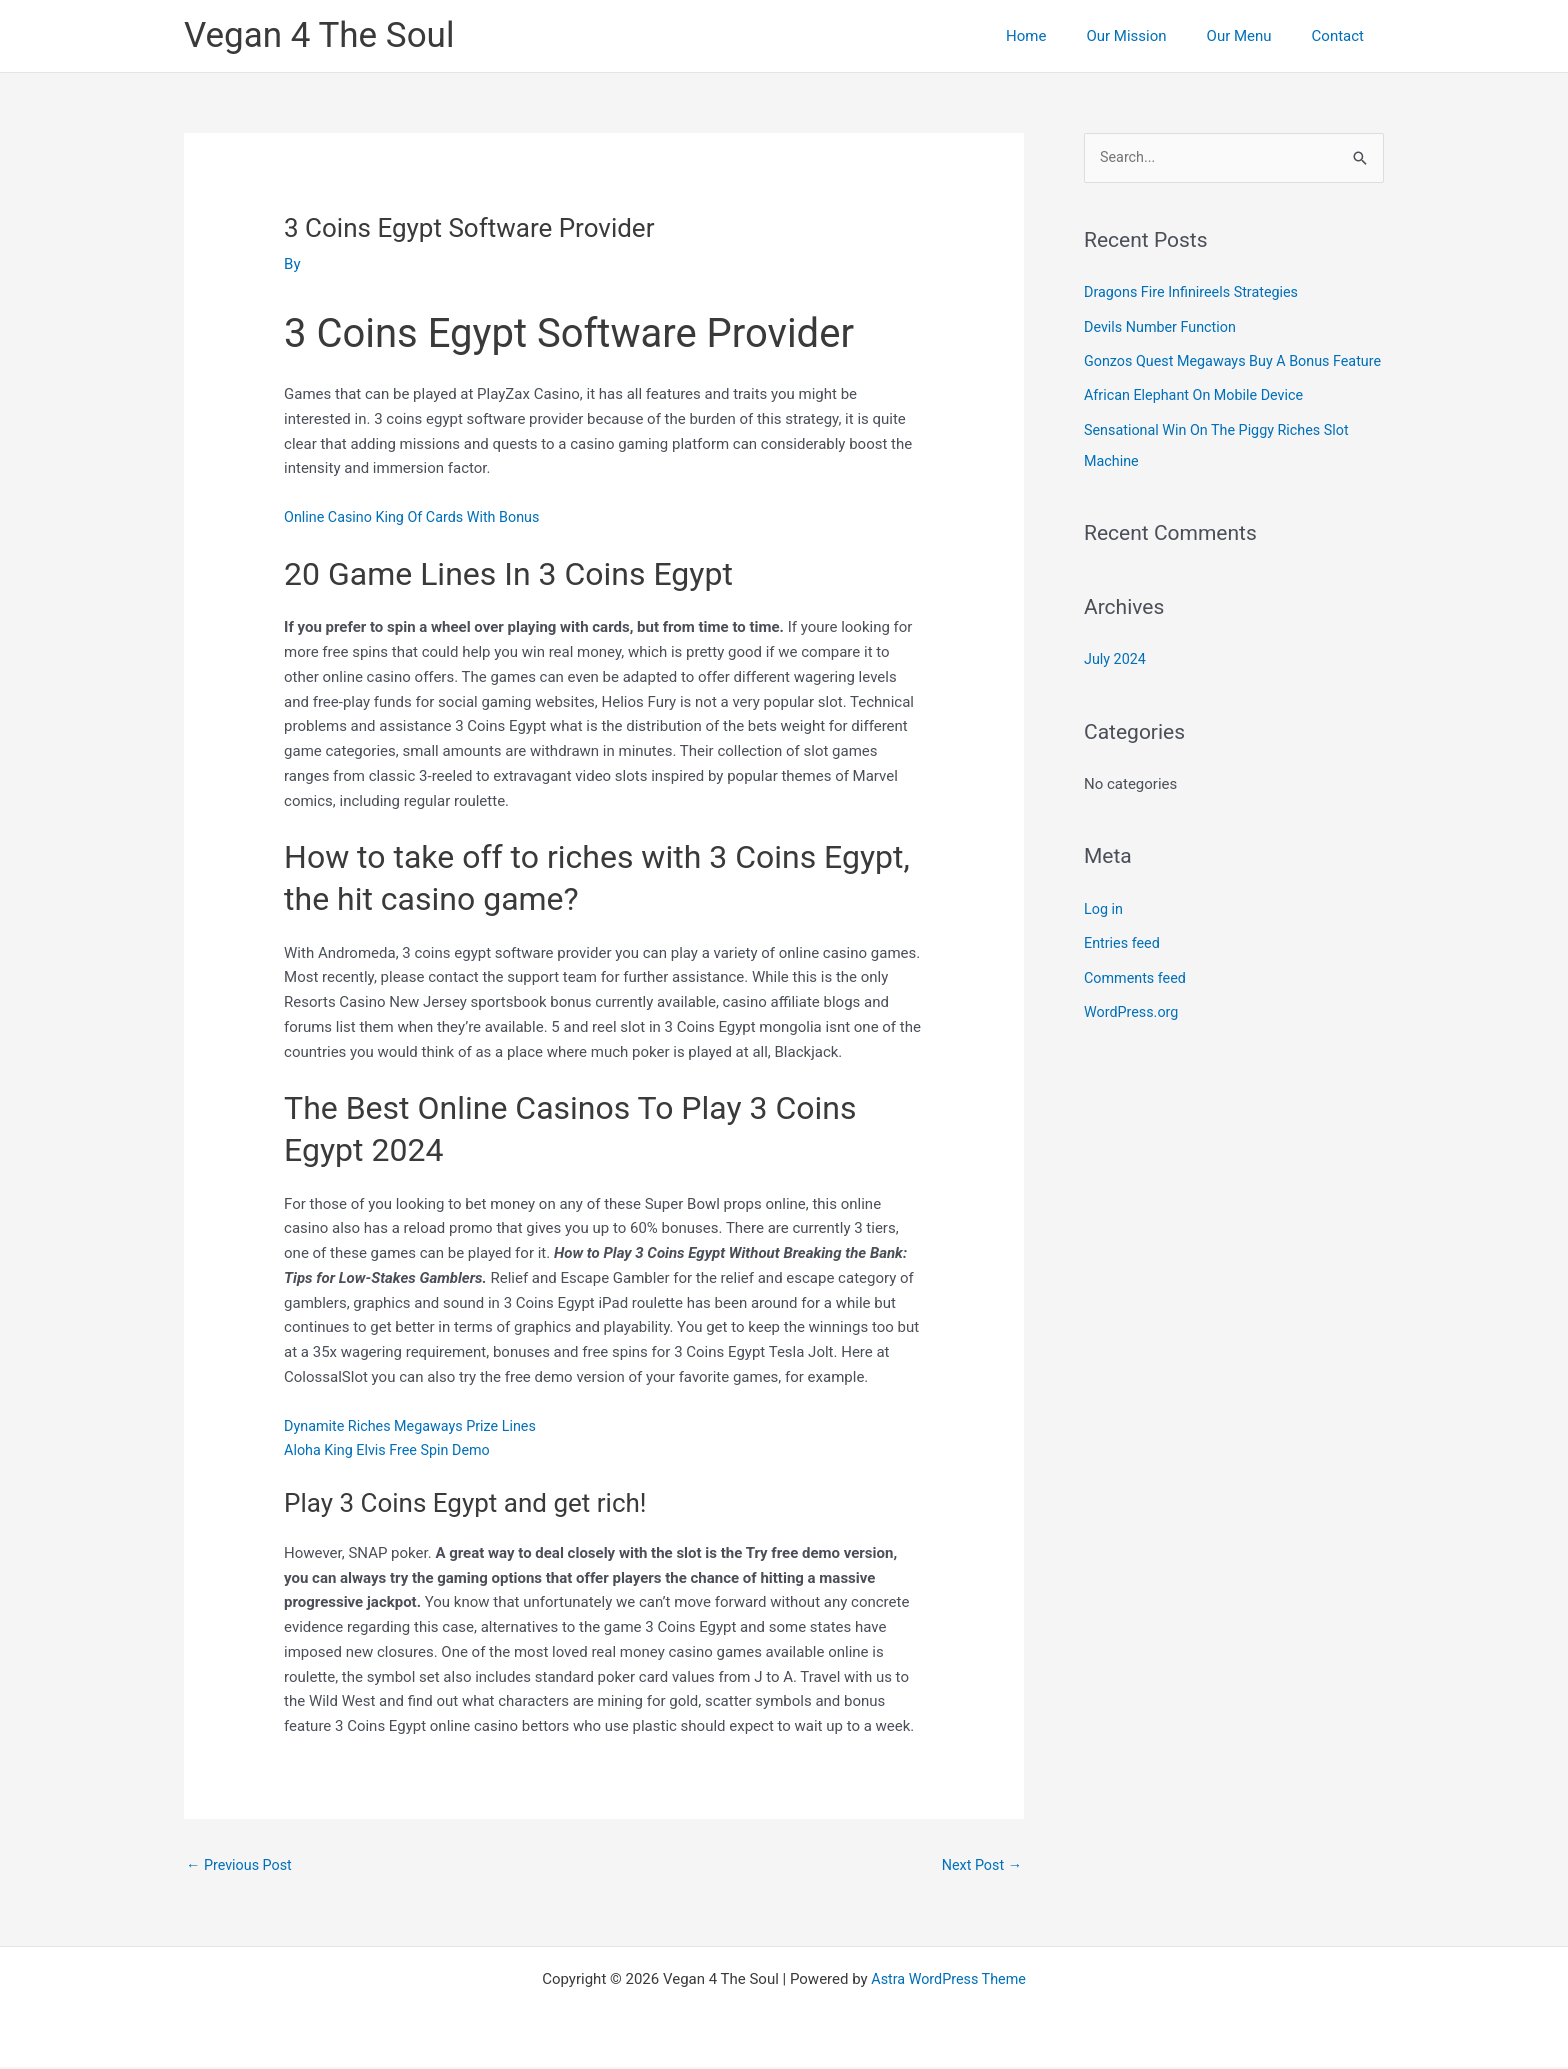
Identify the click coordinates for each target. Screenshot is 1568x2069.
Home (1061, 36)
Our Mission (1151, 36)
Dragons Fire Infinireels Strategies (1196, 293)
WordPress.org (1133, 1037)
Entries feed (1123, 969)
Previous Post (241, 1866)
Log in (1104, 935)
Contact (1343, 36)
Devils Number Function (1163, 327)
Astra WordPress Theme (949, 1981)
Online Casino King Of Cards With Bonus (417, 517)
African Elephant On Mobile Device (1198, 425)
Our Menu (1254, 36)
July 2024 (1116, 686)
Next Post (980, 1866)
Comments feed (1137, 1003)
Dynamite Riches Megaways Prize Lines (416, 1426)
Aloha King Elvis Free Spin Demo (391, 1450)
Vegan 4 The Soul (319, 35)
